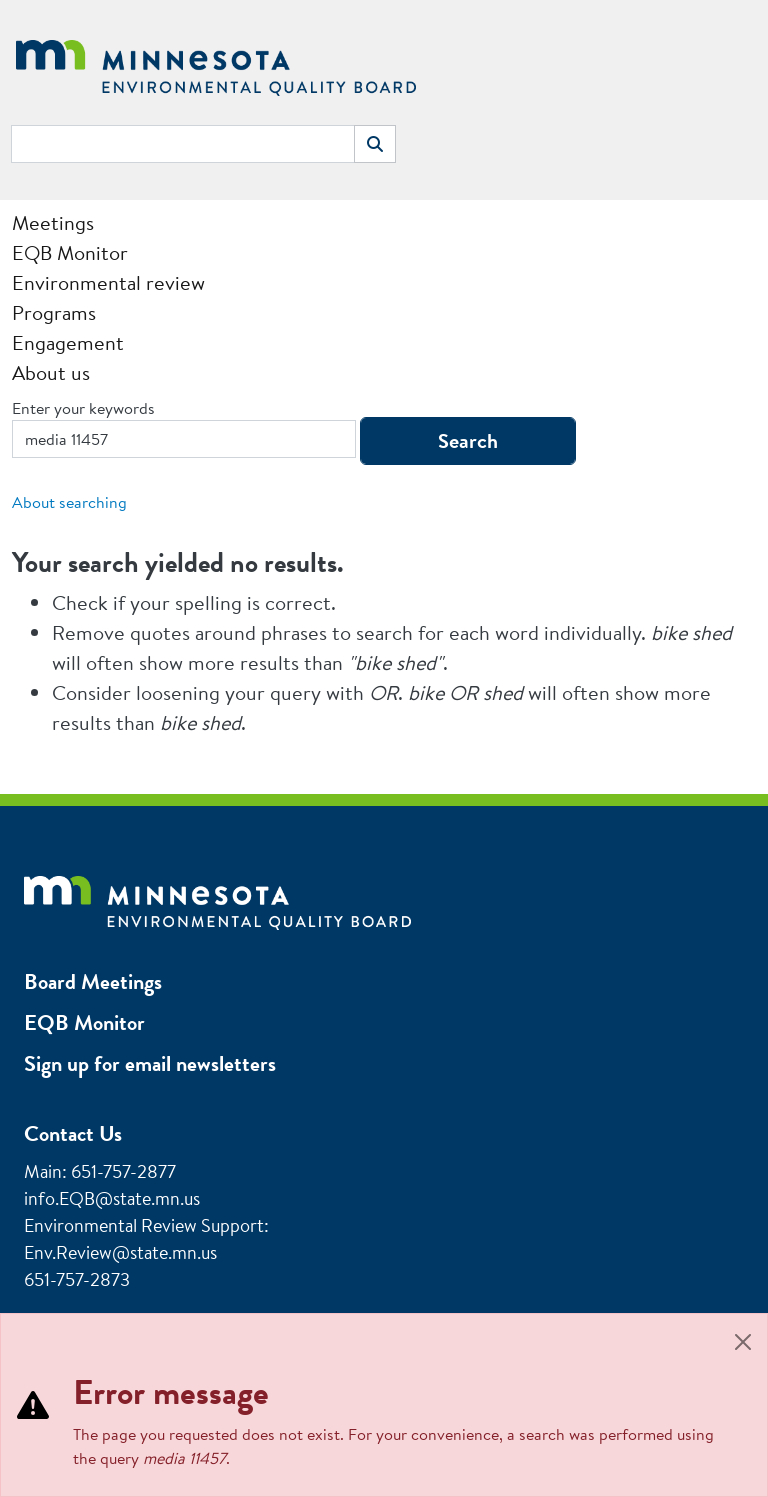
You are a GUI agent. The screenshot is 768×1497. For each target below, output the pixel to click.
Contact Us (73, 1133)
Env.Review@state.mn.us (120, 1252)
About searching (69, 502)
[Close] (743, 1342)
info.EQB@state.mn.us (112, 1198)
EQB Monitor (84, 1022)
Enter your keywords (83, 408)
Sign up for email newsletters (150, 1063)
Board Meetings (93, 981)
